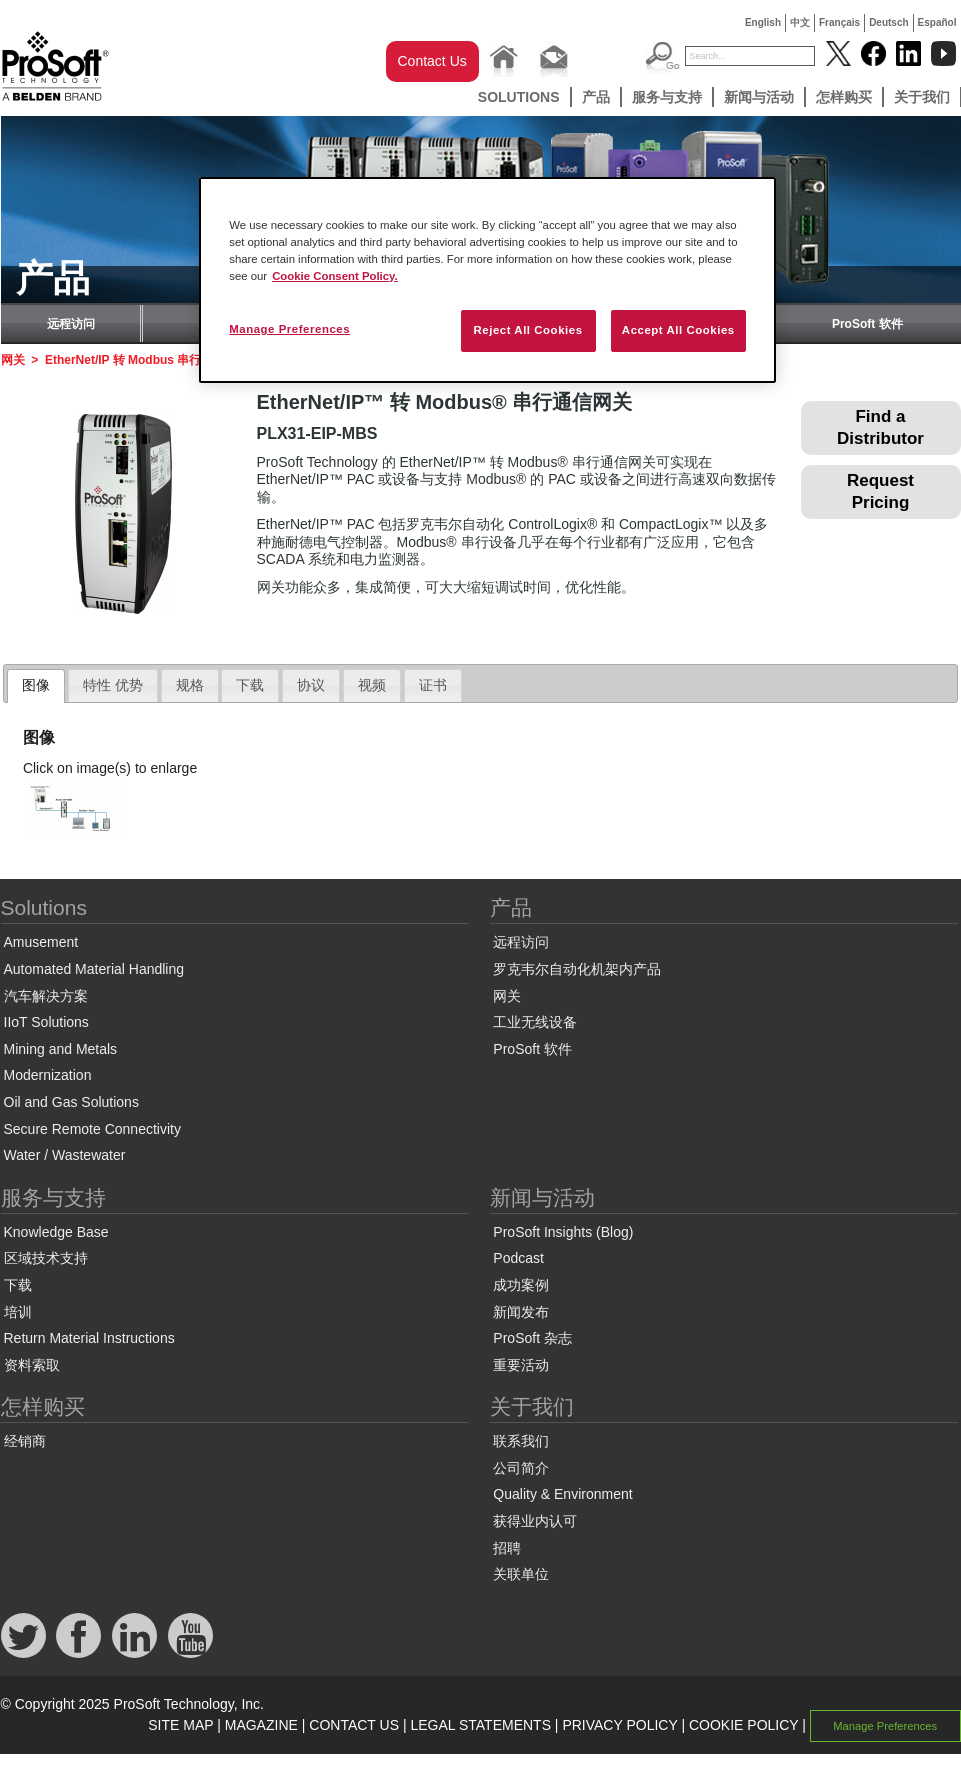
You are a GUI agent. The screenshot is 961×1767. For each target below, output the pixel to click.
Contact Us (432, 61)
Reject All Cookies (527, 330)
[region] (487, 280)
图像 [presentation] (36, 685)
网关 (13, 360)
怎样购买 (844, 97)
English (763, 22)
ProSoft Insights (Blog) (563, 1232)
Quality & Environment (562, 1494)
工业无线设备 (535, 1022)
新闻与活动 (759, 97)
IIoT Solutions (46, 1022)
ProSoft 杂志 (532, 1338)
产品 (596, 97)
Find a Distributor (880, 427)
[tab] (36, 686)
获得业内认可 (535, 1521)
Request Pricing (880, 491)
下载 (18, 1285)
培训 (18, 1312)
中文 (800, 22)
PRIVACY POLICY (619, 1725)
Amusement (41, 942)
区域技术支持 (46, 1258)
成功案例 (521, 1285)
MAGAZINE (261, 1725)
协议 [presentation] (311, 685)
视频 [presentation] (372, 685)
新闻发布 (521, 1312)
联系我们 (521, 1441)
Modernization (48, 1075)
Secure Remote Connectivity (92, 1129)
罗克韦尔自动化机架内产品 (577, 969)
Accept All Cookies (678, 330)
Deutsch (888, 22)
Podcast (518, 1258)
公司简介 (521, 1468)
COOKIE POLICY (743, 1725)
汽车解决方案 (46, 996)
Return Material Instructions (89, 1338)
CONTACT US (354, 1725)
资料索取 (32, 1365)
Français (839, 22)
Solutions (519, 97)
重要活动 (521, 1365)
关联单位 (521, 1574)
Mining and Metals (61, 1049)
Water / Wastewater (65, 1155)
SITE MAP (180, 1725)
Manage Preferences (885, 1726)
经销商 (25, 1441)
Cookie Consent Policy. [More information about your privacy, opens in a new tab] (335, 276)
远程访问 (71, 324)
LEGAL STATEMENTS (480, 1725)
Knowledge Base (56, 1232)
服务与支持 (667, 97)
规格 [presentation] (190, 685)
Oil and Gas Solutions (71, 1102)
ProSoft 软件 (867, 324)
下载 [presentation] (250, 685)
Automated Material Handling (94, 969)
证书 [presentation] (433, 685)
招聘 (507, 1548)
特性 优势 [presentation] (113, 685)
